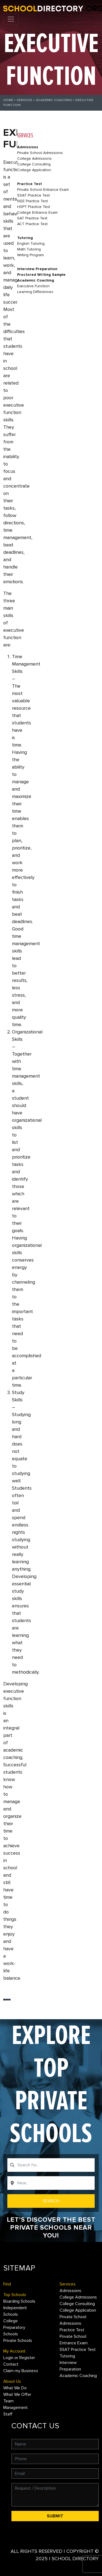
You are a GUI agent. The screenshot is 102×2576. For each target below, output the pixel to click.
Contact (10, 2364)
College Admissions (34, 158)
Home (8, 100)
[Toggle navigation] (10, 19)
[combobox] (51, 2165)
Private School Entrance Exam (43, 189)
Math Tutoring (29, 249)
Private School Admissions (40, 152)
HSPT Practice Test (33, 206)
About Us (12, 2381)
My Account (14, 2351)
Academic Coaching (54, 100)
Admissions (27, 147)
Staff (8, 2414)
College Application (34, 170)
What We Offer (17, 2394)
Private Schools (17, 2340)
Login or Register (19, 2357)
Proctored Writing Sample (41, 274)
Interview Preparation (37, 269)
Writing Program (30, 255)
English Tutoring (31, 243)
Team (8, 2401)
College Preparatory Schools (14, 2327)
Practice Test (29, 184)
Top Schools (14, 2294)
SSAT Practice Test (33, 195)
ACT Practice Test (32, 224)
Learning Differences (35, 291)
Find (7, 2284)
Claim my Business (20, 2371)
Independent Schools (15, 2311)
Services (24, 100)
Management (15, 2407)
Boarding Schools (19, 2301)
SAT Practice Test (32, 218)
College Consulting (34, 164)
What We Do (15, 2388)
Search (51, 2201)
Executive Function (33, 286)
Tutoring (25, 237)
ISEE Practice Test (32, 201)
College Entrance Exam (37, 212)
